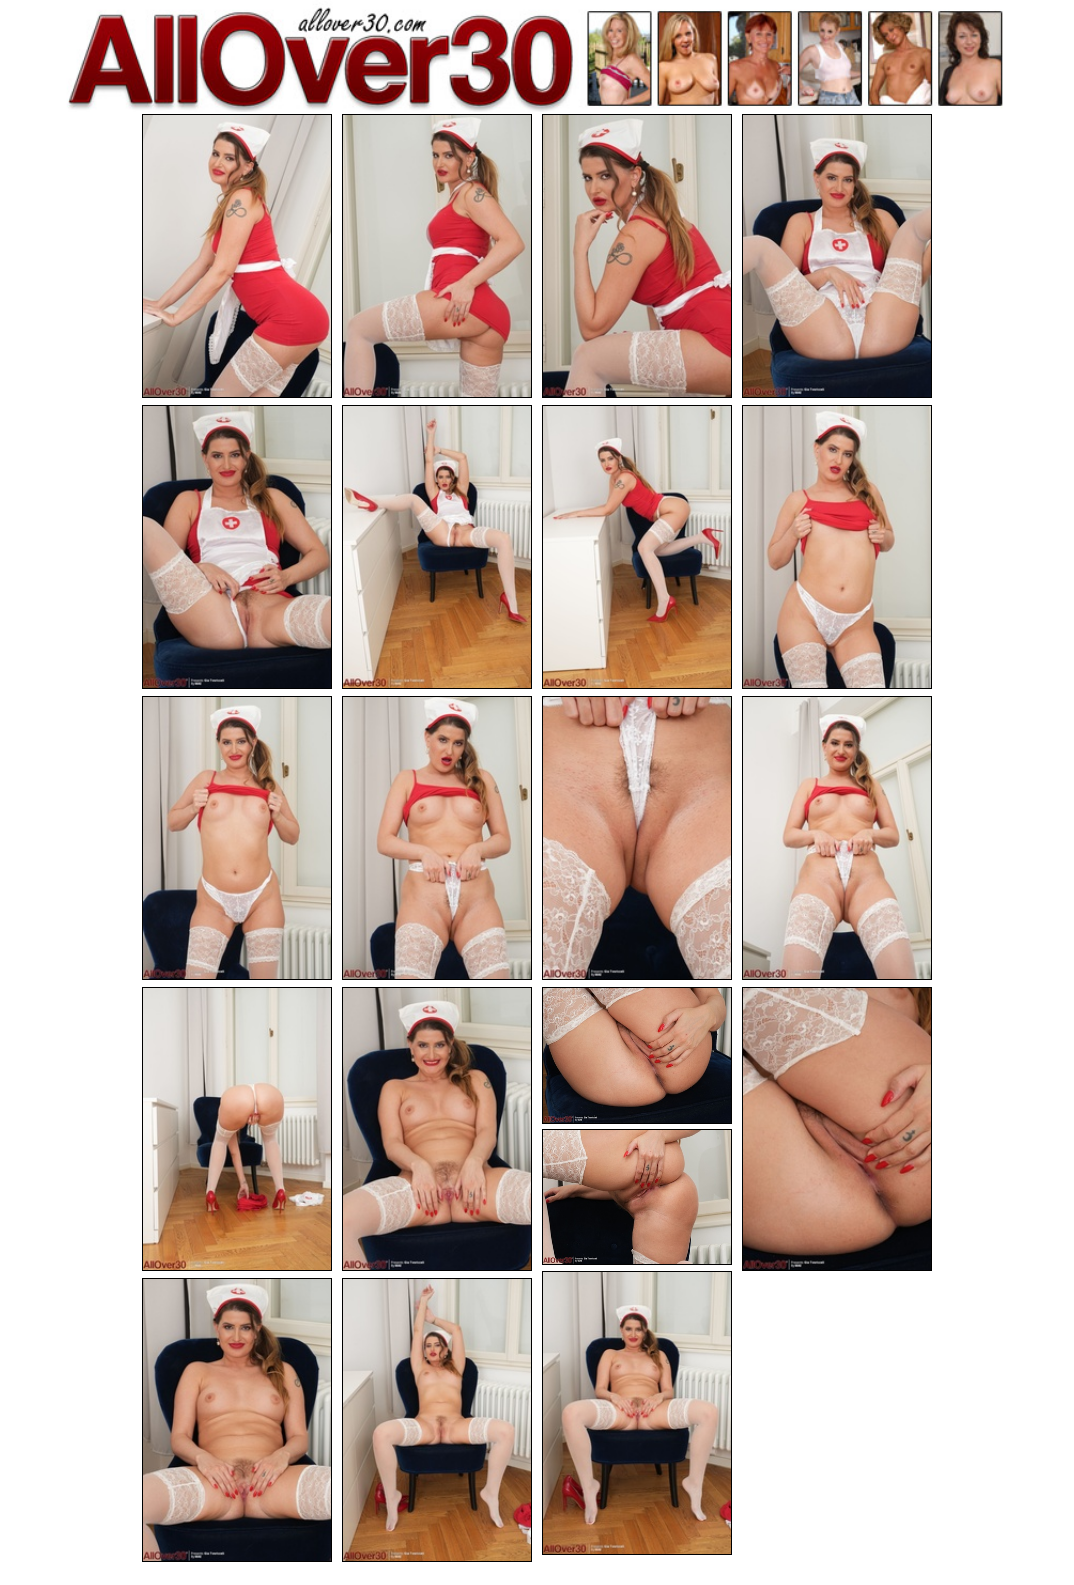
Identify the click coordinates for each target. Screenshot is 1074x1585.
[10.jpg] (437, 838)
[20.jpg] (437, 1420)
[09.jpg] (237, 838)
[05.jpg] (237, 547)
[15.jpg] (637, 1055)
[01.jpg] (237, 256)
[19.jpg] (237, 1420)
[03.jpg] (637, 256)
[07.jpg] (637, 547)
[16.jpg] (837, 1129)
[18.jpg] (637, 1413)
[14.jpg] (437, 1129)
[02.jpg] (437, 256)
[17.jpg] (637, 1197)
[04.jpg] (837, 256)
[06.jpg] (437, 547)
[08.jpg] (837, 547)
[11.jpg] (637, 838)
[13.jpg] (237, 1129)
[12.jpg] (837, 838)
